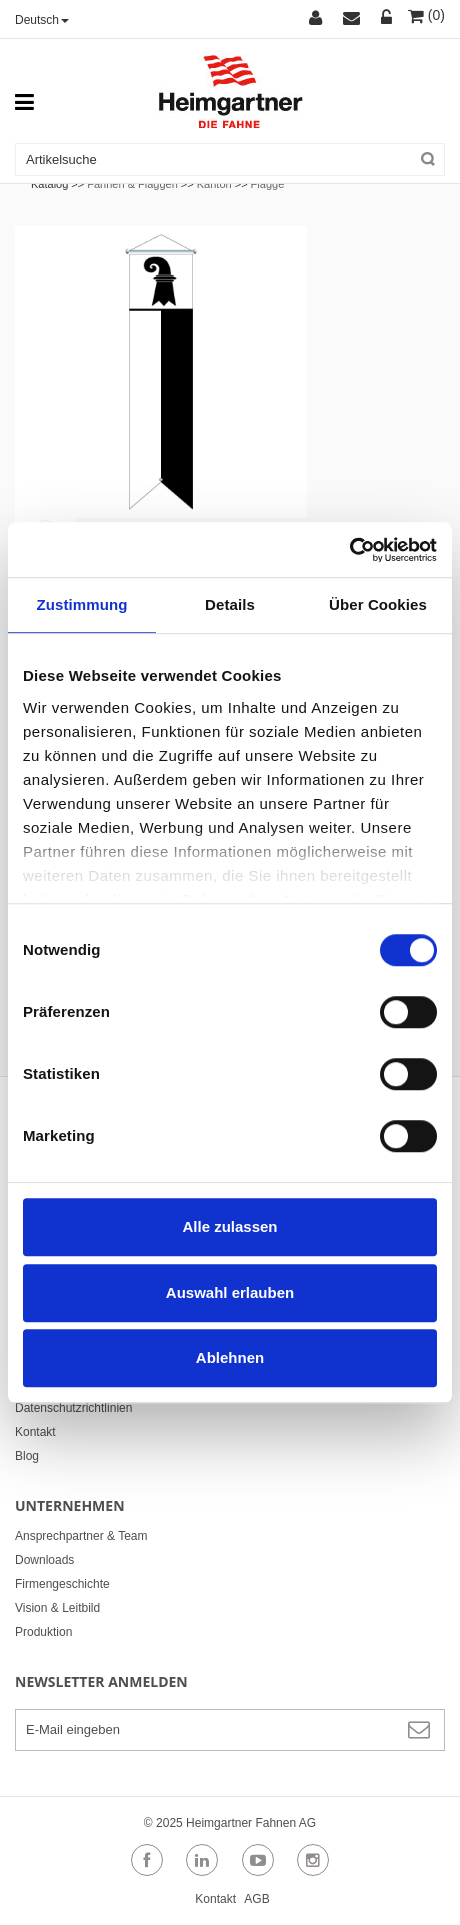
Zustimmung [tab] (82, 604)
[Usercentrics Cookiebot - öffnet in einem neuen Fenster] (349, 550)
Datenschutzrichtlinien (73, 1408)
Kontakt (35, 1432)
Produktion (43, 1632)
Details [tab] (230, 604)
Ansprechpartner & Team (81, 1536)
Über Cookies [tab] (378, 604)
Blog (27, 1456)
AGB (256, 1899)
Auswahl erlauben (230, 1292)
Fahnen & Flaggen (132, 184)
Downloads (44, 1560)
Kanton (214, 184)
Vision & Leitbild (57, 1608)
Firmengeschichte (62, 1584)
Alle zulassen (229, 1226)
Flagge (268, 184)
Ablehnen (230, 1357)
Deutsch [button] (42, 20)
